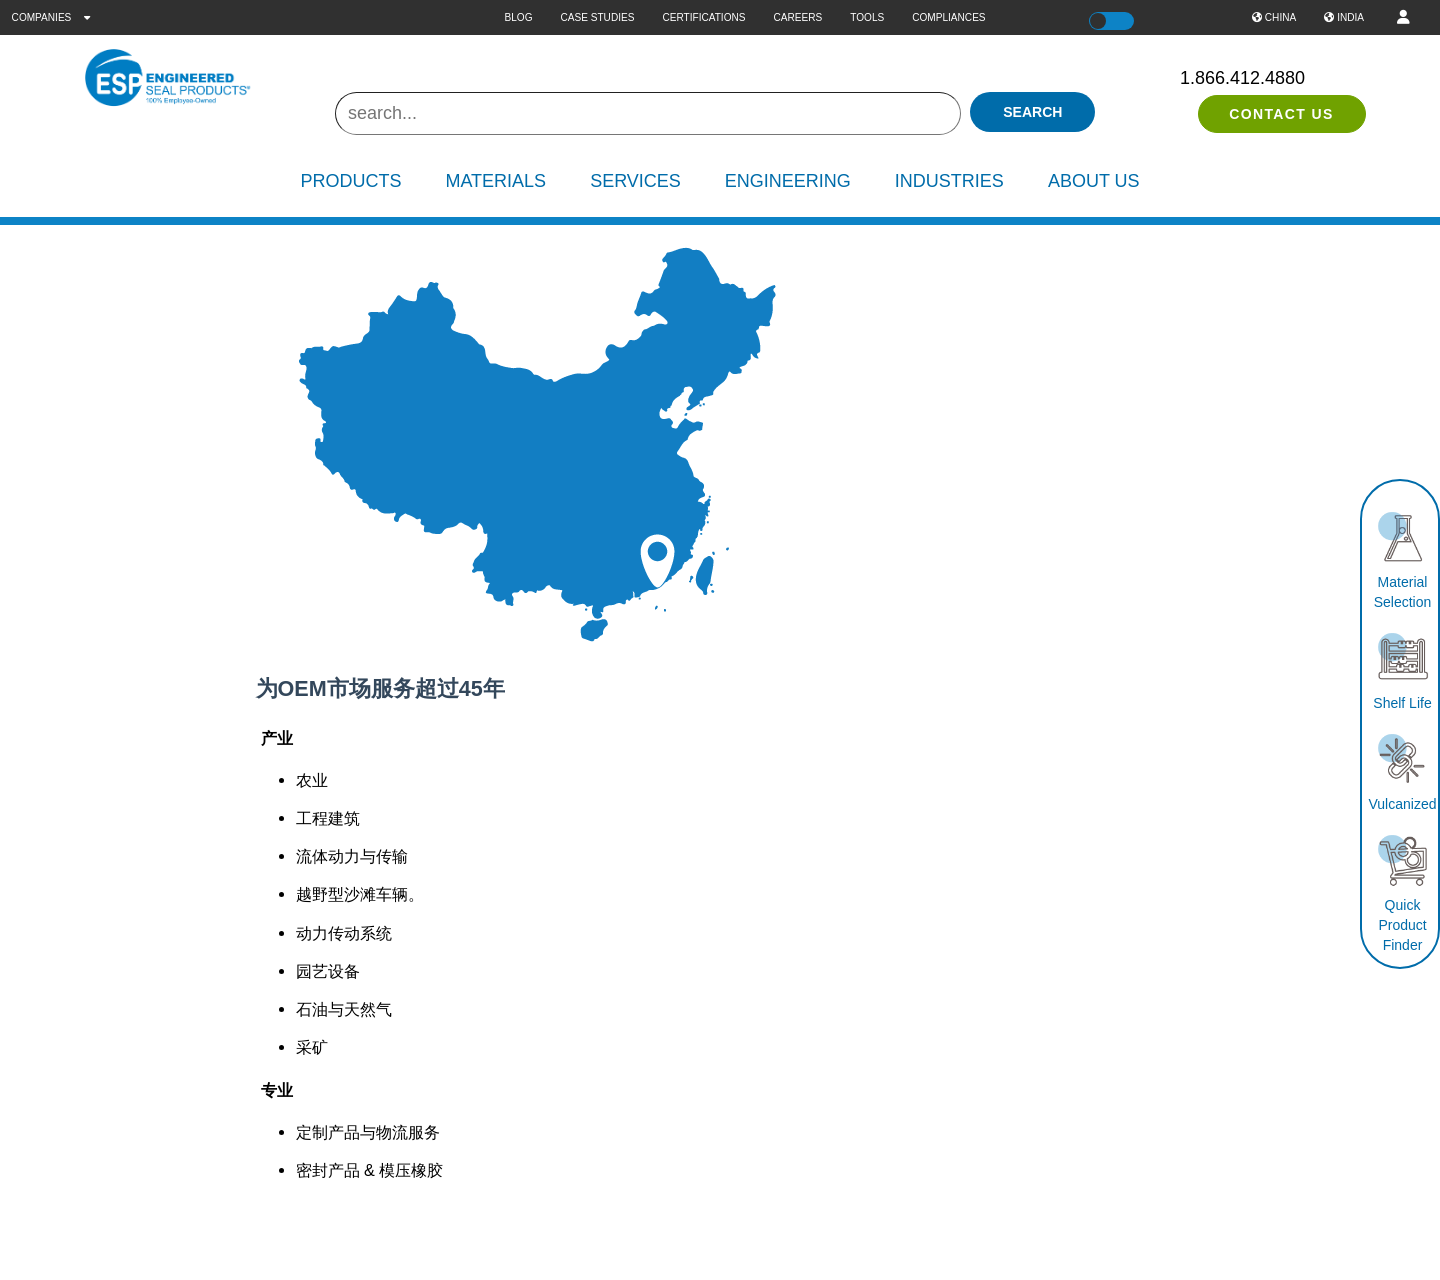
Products (350, 181)
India (1344, 17)
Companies (51, 17)
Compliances (948, 17)
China (1274, 17)
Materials (495, 181)
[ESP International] (200, 78)
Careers (798, 17)
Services (635, 181)
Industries (949, 181)
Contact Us (1281, 114)
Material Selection (1403, 582)
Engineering (788, 181)
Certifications (703, 17)
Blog (518, 17)
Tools (867, 17)
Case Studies (598, 17)
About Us (1094, 181)
